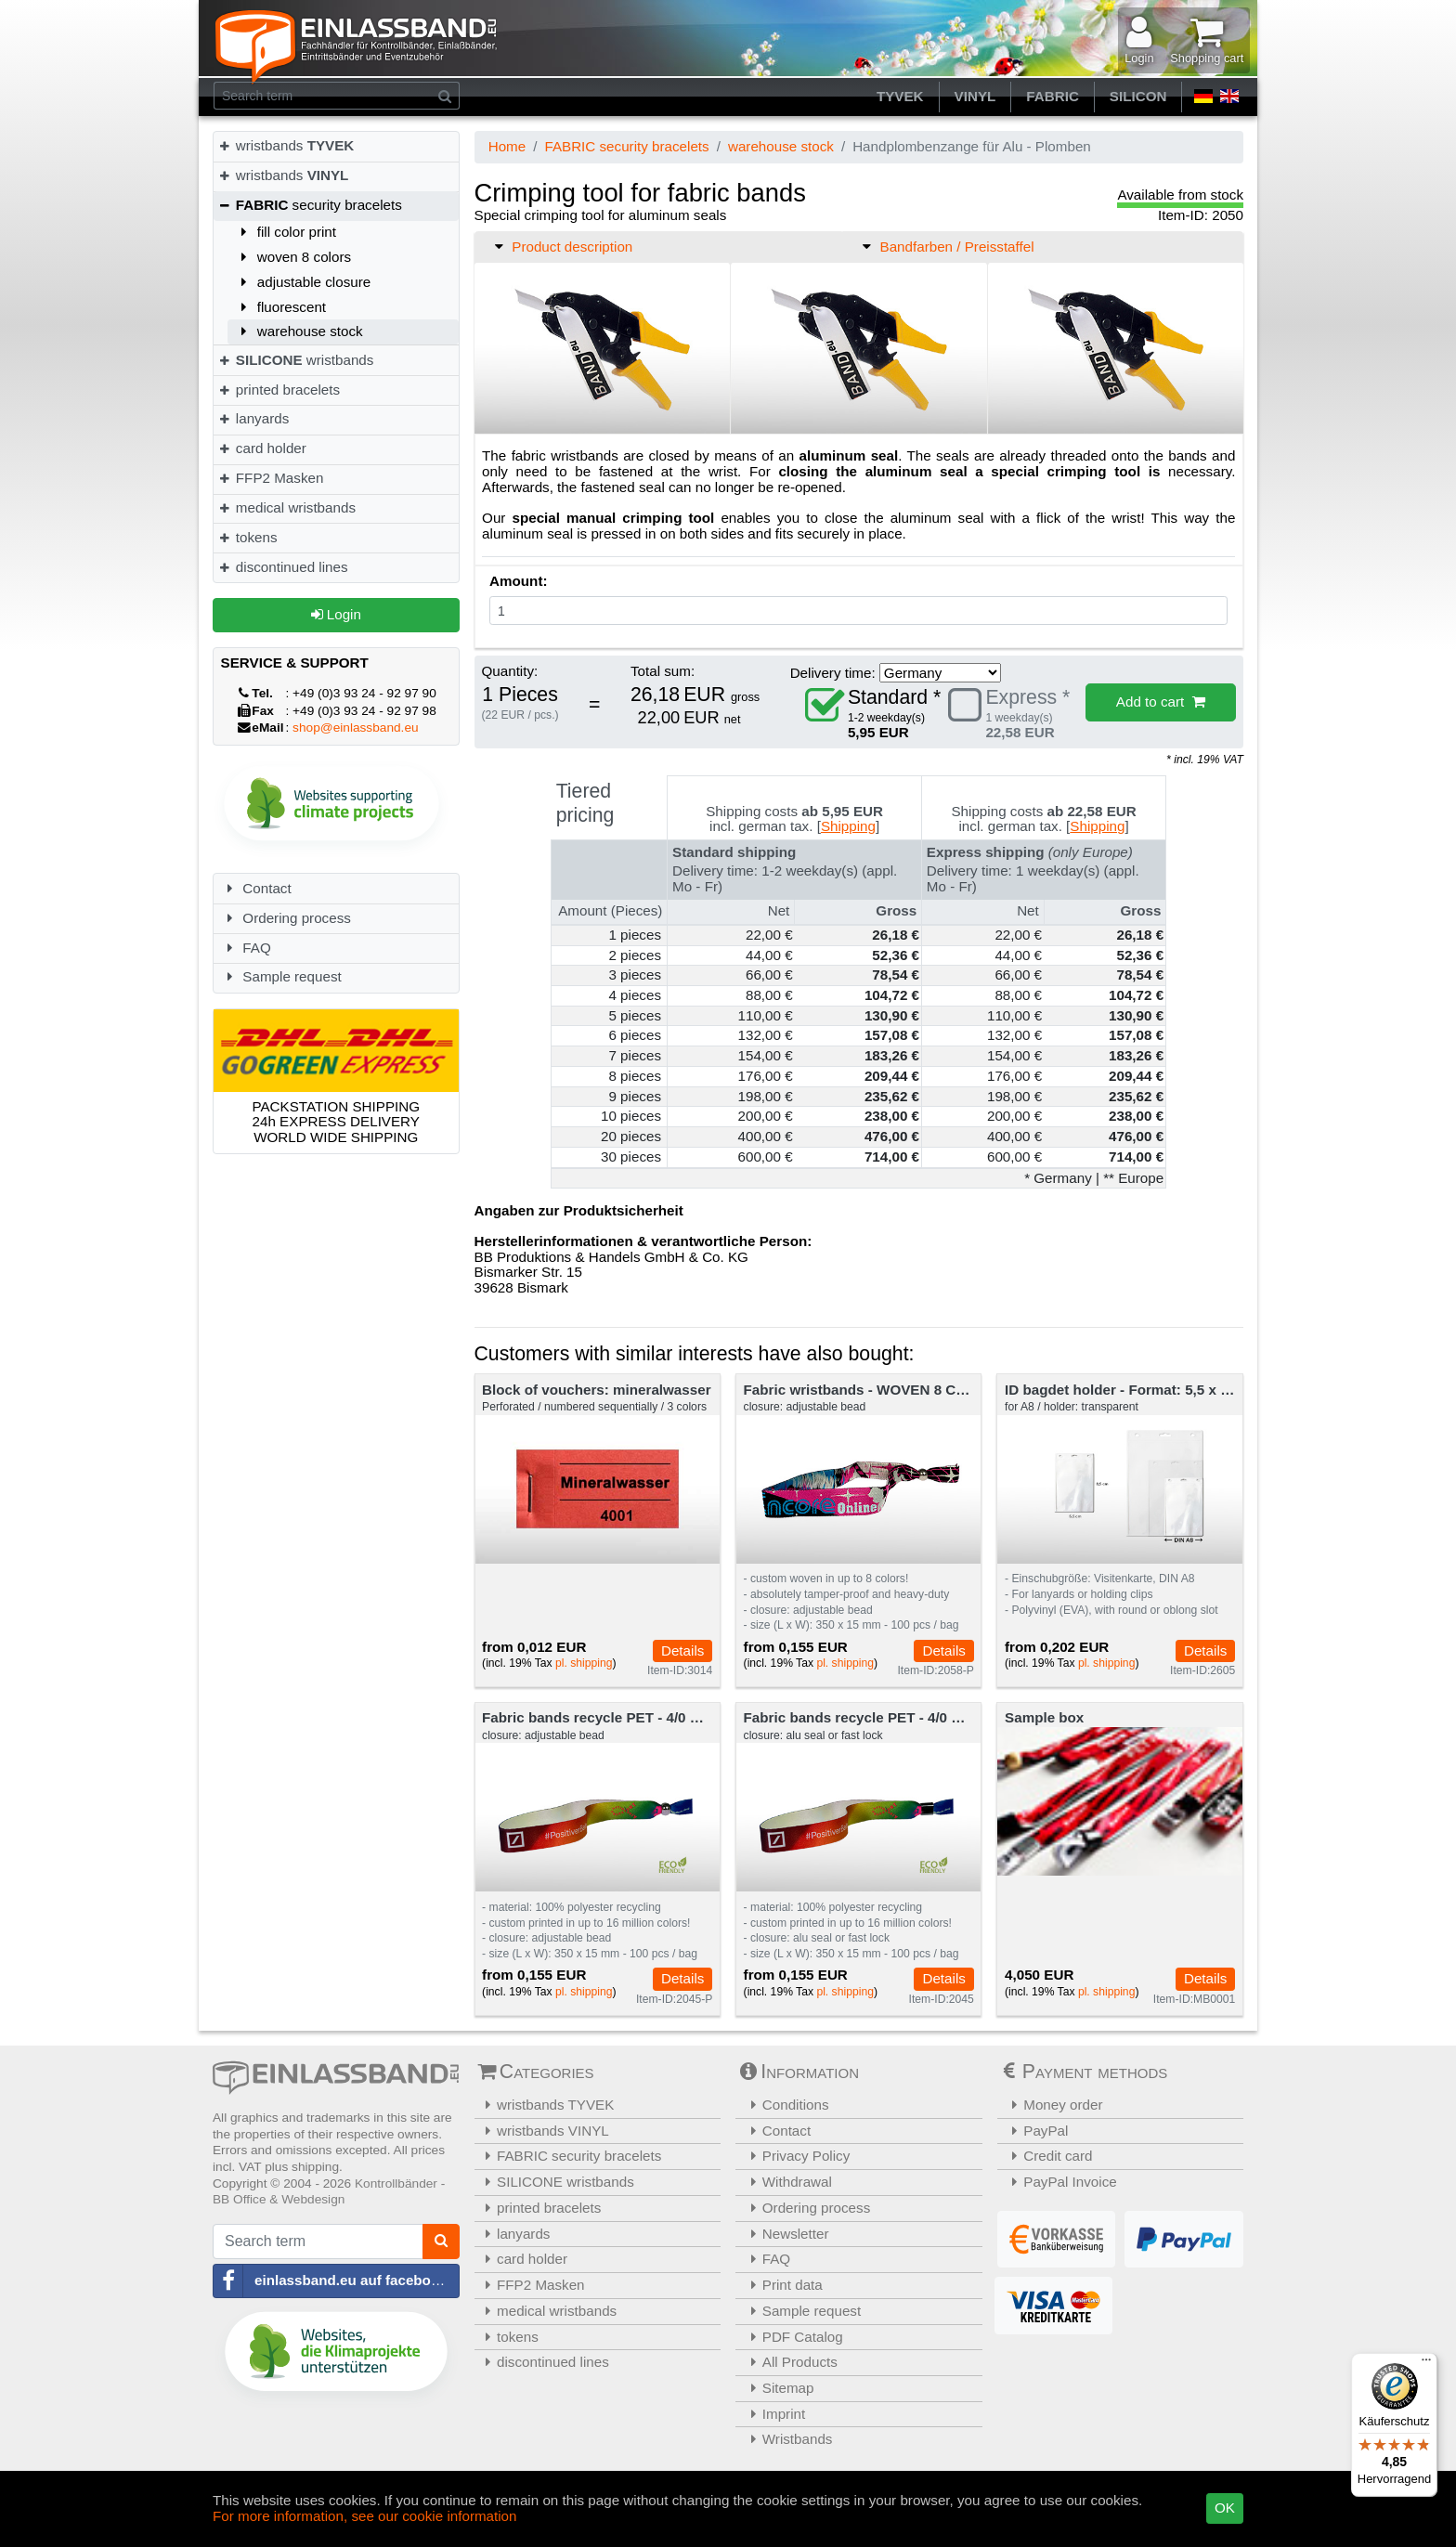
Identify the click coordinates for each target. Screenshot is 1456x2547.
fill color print (285, 232)
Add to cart (1160, 701)
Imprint (772, 2414)
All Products (789, 2362)
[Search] (445, 96)
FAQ (246, 947)
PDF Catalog (791, 2337)
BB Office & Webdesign (278, 2199)
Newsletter (784, 2234)
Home (507, 146)
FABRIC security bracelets (626, 146)
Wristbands (786, 2439)
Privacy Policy (795, 2156)
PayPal (1035, 2130)
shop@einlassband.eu (355, 727)
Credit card (1047, 2156)
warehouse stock (299, 331)
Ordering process (286, 918)
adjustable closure (302, 282)
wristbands (285, 145)
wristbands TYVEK (547, 2104)
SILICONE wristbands (556, 2182)
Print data (781, 2285)
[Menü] (1426, 2364)
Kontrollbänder (396, 2183)
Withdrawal (786, 2182)
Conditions (784, 2104)
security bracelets (309, 205)
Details (682, 1650)
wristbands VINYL (544, 2130)
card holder (261, 448)
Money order (1052, 2104)
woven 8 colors (293, 257)
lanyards (253, 418)
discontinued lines (282, 567)
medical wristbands (286, 507)
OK (1225, 2507)
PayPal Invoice (1059, 2182)
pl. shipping (584, 1663)
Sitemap (776, 2388)
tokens (247, 537)
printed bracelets (278, 389)
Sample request (281, 976)
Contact (256, 888)
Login (336, 614)
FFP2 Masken (270, 478)
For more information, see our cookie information (365, 2516)
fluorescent (280, 307)
